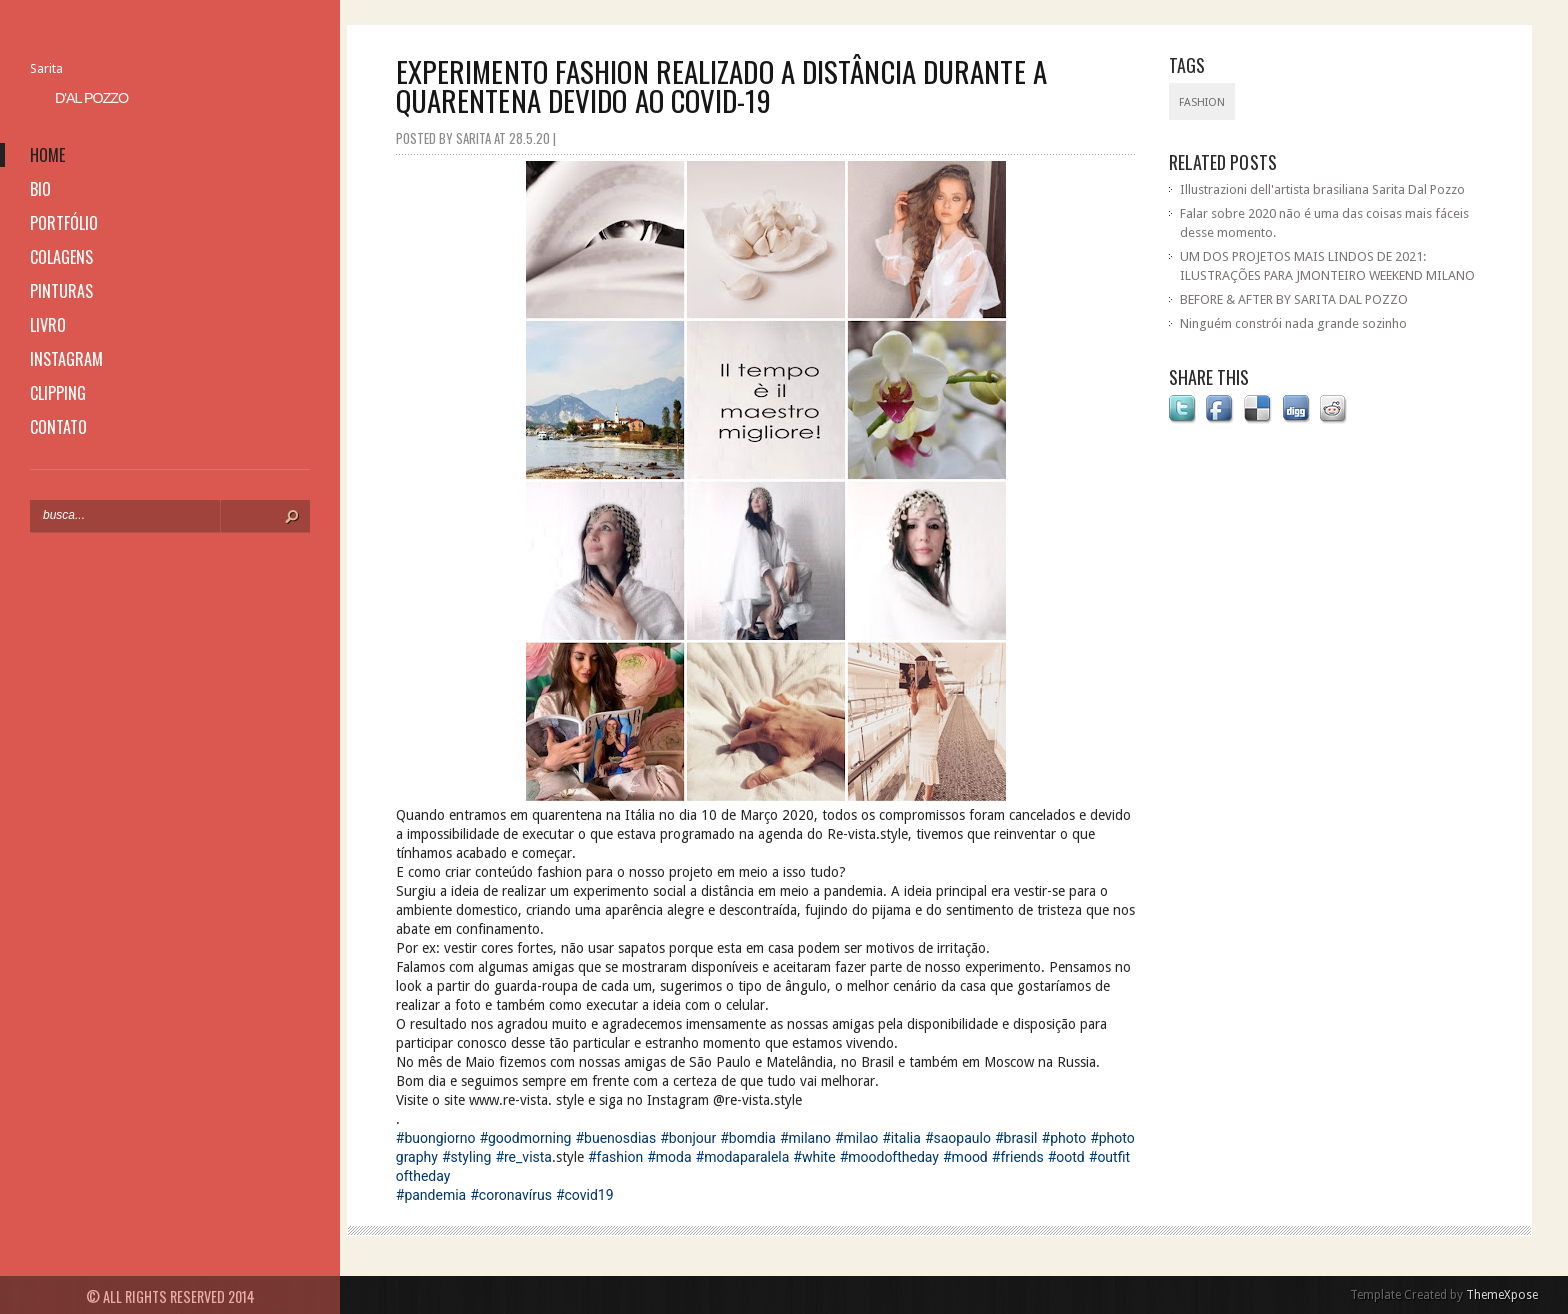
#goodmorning (525, 1138)
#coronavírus (511, 1195)
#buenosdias (615, 1138)
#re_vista (523, 1157)
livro (48, 325)
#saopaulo (958, 1138)
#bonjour (688, 1138)
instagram (66, 359)
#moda (669, 1157)
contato (58, 427)
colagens (61, 257)
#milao (856, 1138)
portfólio (64, 223)
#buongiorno (436, 1138)
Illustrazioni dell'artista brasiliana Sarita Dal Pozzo (1322, 189)
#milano (805, 1138)
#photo (1064, 1138)
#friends (1018, 1157)
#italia (901, 1138)
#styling (466, 1157)
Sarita (46, 68)
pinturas (61, 291)
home (47, 155)
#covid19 (585, 1195)
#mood (965, 1157)
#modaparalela (743, 1157)
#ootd (1066, 1157)
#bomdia (748, 1138)
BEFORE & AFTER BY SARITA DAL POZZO (1294, 299)
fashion (1202, 102)
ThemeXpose (1502, 1295)
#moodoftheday (889, 1157)
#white (814, 1157)
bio (40, 189)
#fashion (615, 1157)
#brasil (1016, 1138)
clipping (58, 393)
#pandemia (431, 1195)
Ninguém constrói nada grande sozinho (1293, 323)
